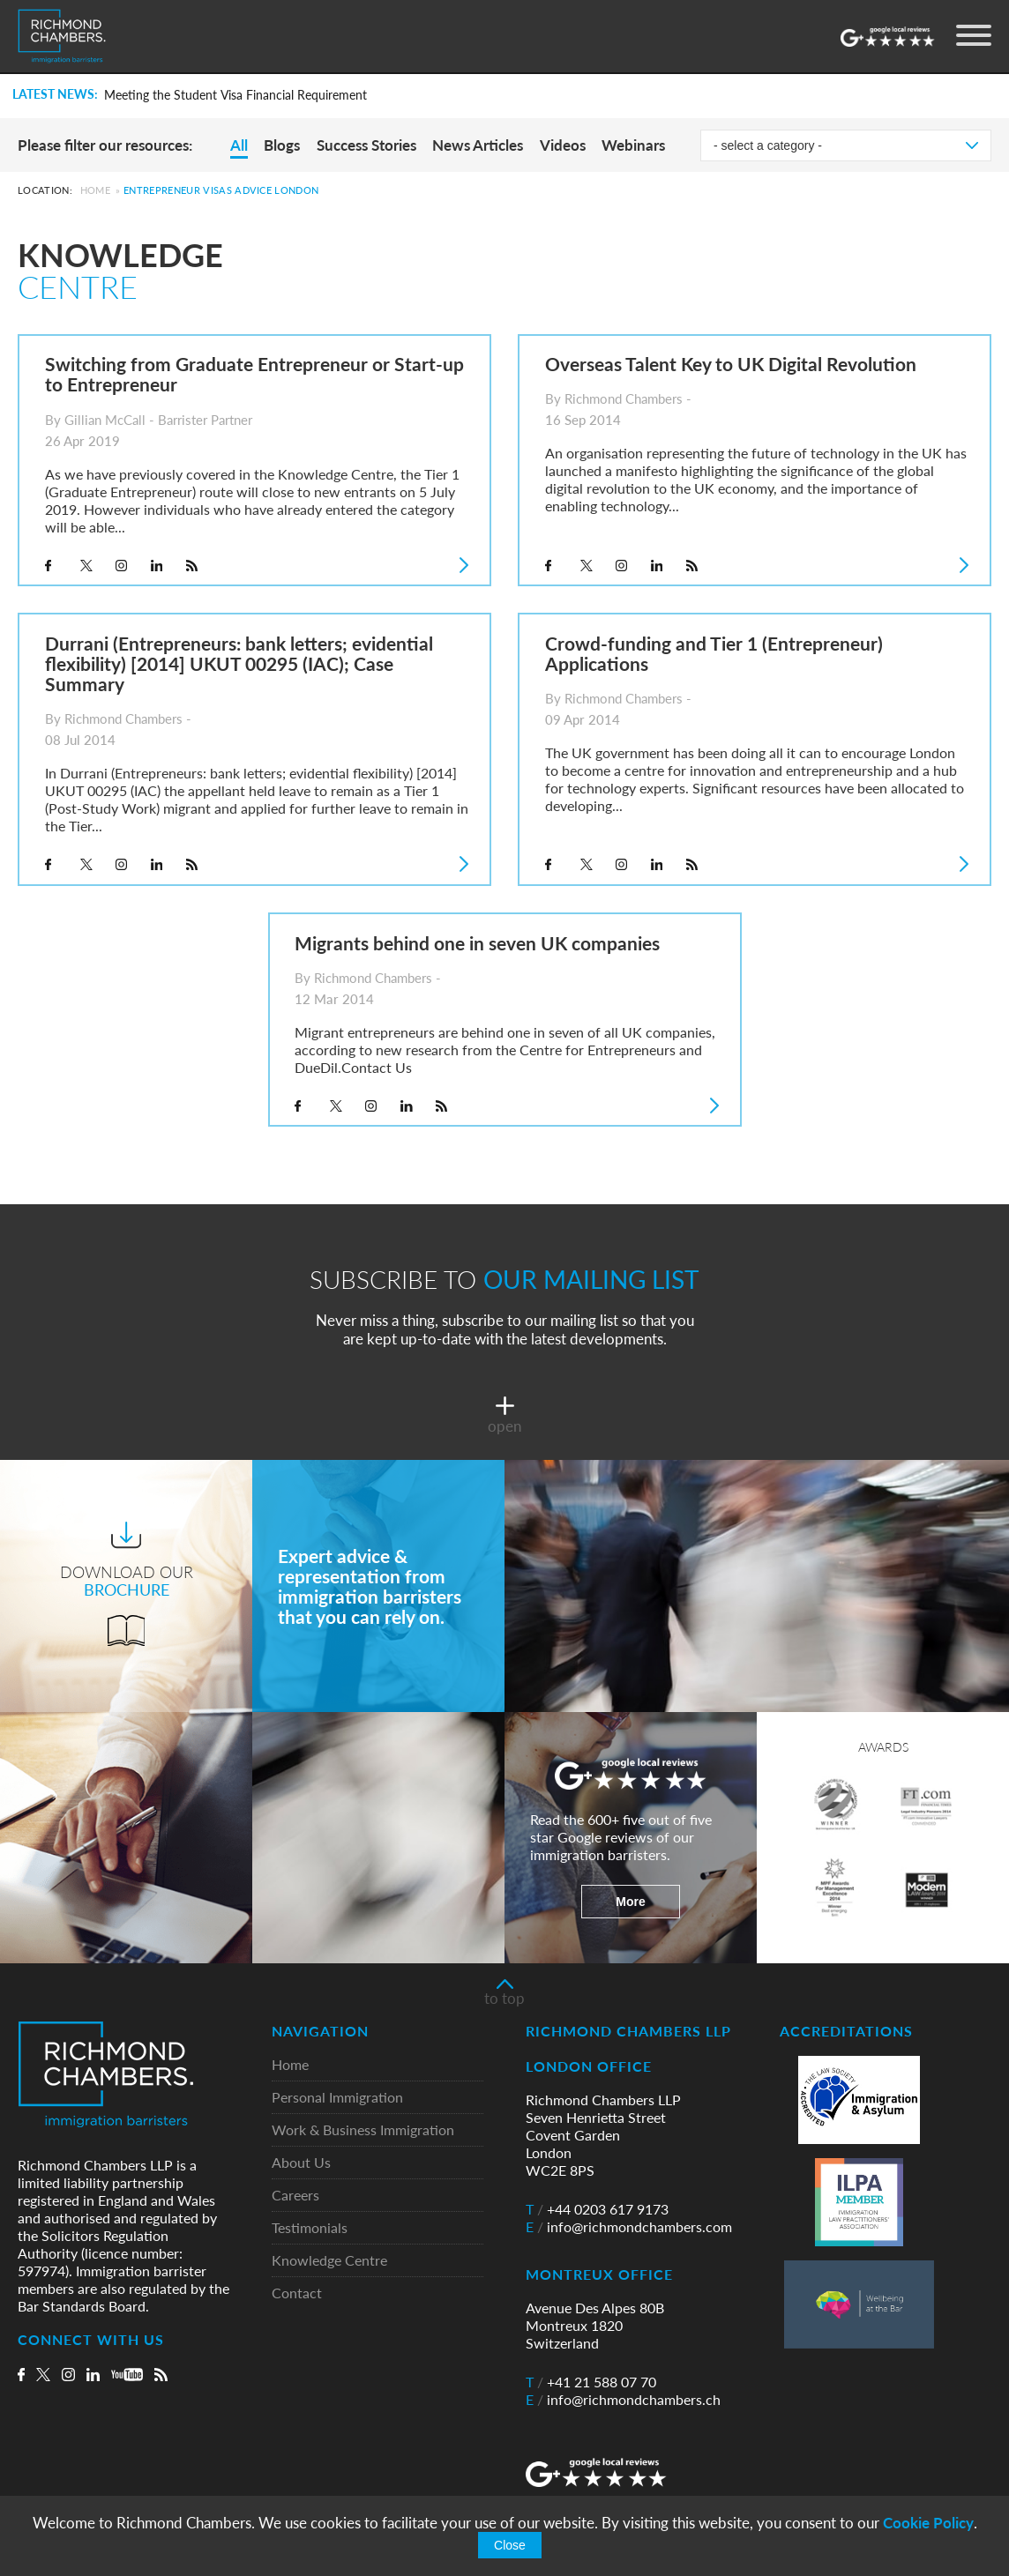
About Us (301, 2163)
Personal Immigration (337, 2097)
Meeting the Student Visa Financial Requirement (235, 95)
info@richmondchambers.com (629, 2227)
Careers (295, 2195)
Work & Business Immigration (363, 2130)
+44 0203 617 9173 (597, 2209)
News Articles (477, 145)
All (239, 145)
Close (510, 2545)
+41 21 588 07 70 (591, 2382)
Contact (297, 2293)
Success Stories (366, 145)
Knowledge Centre (329, 2261)
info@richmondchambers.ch (623, 2399)
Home (95, 190)
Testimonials (310, 2228)
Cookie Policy (928, 2522)
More (630, 1902)
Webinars (633, 145)
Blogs (282, 145)
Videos (563, 145)
